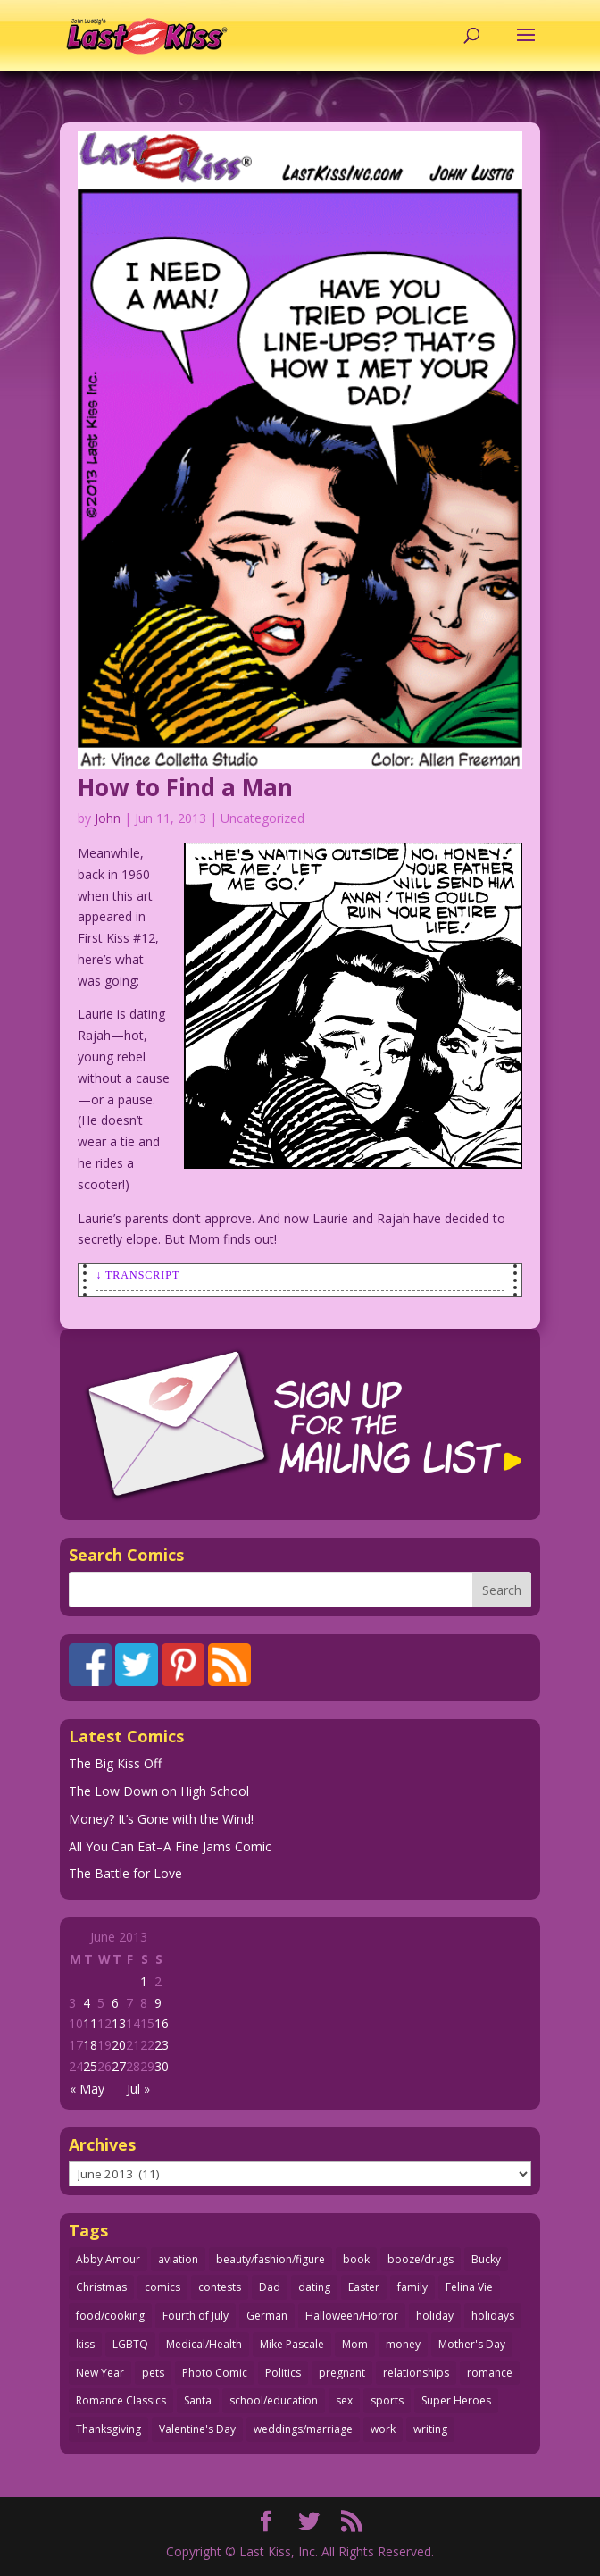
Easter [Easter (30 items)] (363, 2287)
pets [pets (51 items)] (153, 2372)
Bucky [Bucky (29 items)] (486, 2259)
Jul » (138, 2088)
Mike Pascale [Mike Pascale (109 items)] (292, 2344)
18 (90, 2044)
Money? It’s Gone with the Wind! (161, 1818)
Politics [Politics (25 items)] (283, 2372)
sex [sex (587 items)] (344, 2400)
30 (161, 2066)
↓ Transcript (137, 1275)
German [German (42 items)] (267, 2315)
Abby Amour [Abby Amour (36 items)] (108, 2259)
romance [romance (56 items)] (489, 2372)
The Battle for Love (125, 1873)
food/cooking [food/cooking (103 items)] (110, 2315)
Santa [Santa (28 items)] (198, 2400)
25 (90, 2066)
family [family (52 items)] (412, 2287)
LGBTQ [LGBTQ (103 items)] (130, 2344)
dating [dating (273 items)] (314, 2287)
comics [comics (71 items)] (162, 2287)
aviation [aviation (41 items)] (178, 2259)
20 (119, 2044)
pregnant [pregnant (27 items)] (342, 2372)
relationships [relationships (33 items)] (416, 2372)
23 (161, 2044)
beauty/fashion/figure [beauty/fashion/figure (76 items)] (270, 2259)
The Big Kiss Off (115, 1763)
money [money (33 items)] (403, 2344)
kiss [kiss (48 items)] (85, 2344)
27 (119, 2066)
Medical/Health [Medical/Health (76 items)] (204, 2344)
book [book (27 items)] (356, 2259)
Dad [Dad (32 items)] (269, 2287)
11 (90, 2023)
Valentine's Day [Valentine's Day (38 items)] (197, 2429)
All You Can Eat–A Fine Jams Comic (170, 1846)
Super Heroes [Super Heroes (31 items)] (456, 2400)
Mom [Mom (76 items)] (355, 2344)
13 (119, 2023)
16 (161, 2023)
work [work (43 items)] (383, 2429)
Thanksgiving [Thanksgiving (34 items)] (108, 2429)
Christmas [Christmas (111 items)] (101, 2287)
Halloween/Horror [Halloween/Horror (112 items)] (351, 2315)
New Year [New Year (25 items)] (100, 2372)
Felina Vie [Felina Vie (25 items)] (469, 2287)
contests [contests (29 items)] (219, 2287)
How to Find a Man (185, 787)
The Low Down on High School (159, 1791)
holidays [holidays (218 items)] (492, 2315)
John (108, 818)
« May (87, 2088)
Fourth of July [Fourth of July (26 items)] (195, 2315)
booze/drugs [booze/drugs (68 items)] (421, 2259)
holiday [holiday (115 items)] (435, 2315)
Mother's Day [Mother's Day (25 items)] (471, 2344)
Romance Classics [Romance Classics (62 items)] (121, 2400)
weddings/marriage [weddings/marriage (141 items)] (303, 2429)
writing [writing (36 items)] (430, 2429)
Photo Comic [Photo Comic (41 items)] (214, 2372)
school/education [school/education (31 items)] (273, 2400)
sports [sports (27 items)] (387, 2400)
